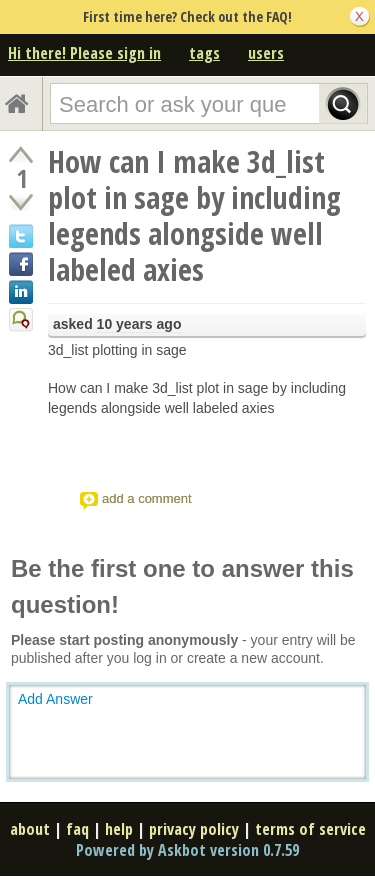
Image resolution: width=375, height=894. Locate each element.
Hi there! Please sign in (84, 53)
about (30, 829)
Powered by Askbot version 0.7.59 (187, 850)
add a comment (147, 498)
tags (204, 53)
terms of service (310, 829)
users (266, 53)
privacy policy (194, 829)
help (119, 829)
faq (77, 829)
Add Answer (55, 699)
